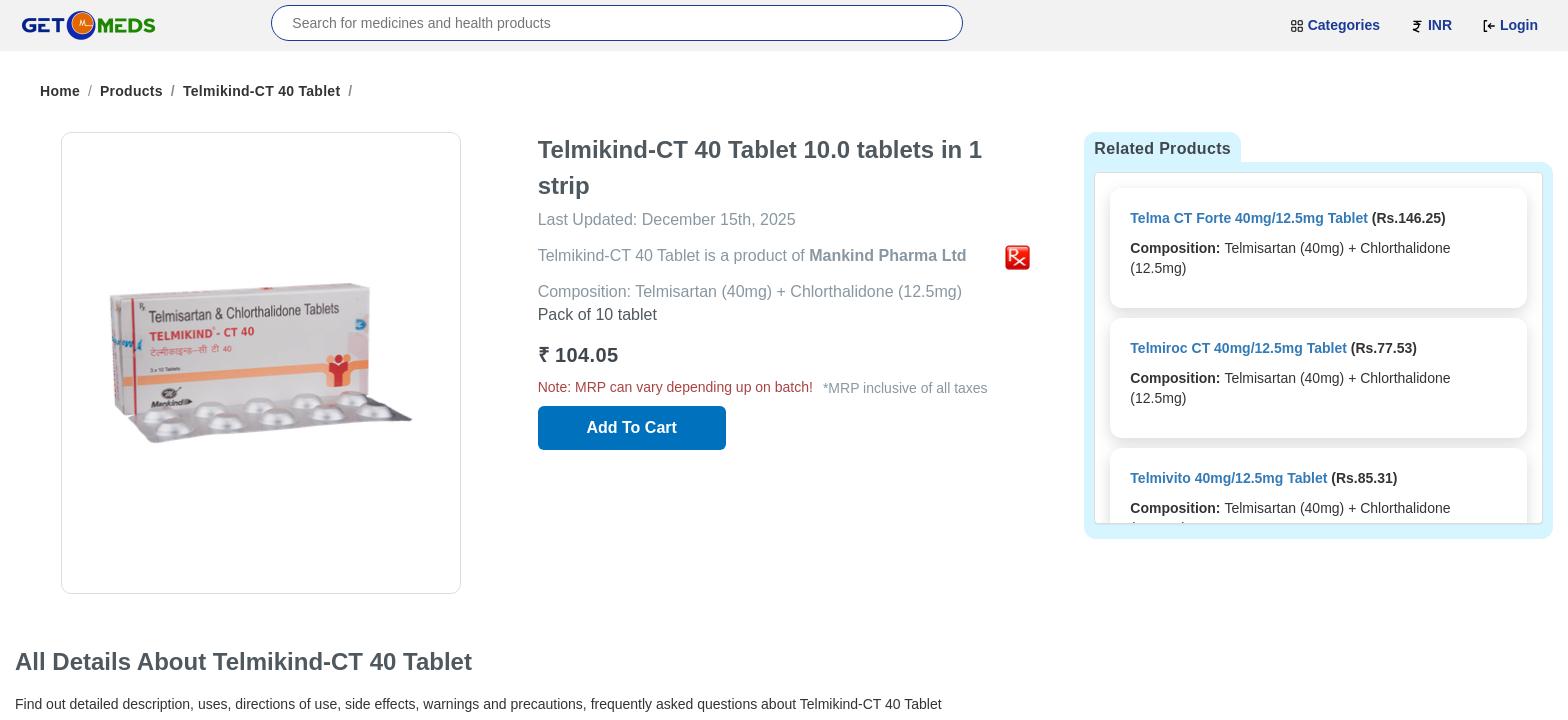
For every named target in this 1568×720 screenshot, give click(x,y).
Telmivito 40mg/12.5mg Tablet (1228, 478)
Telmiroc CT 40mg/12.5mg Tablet (1238, 348)
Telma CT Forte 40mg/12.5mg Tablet (1249, 218)
